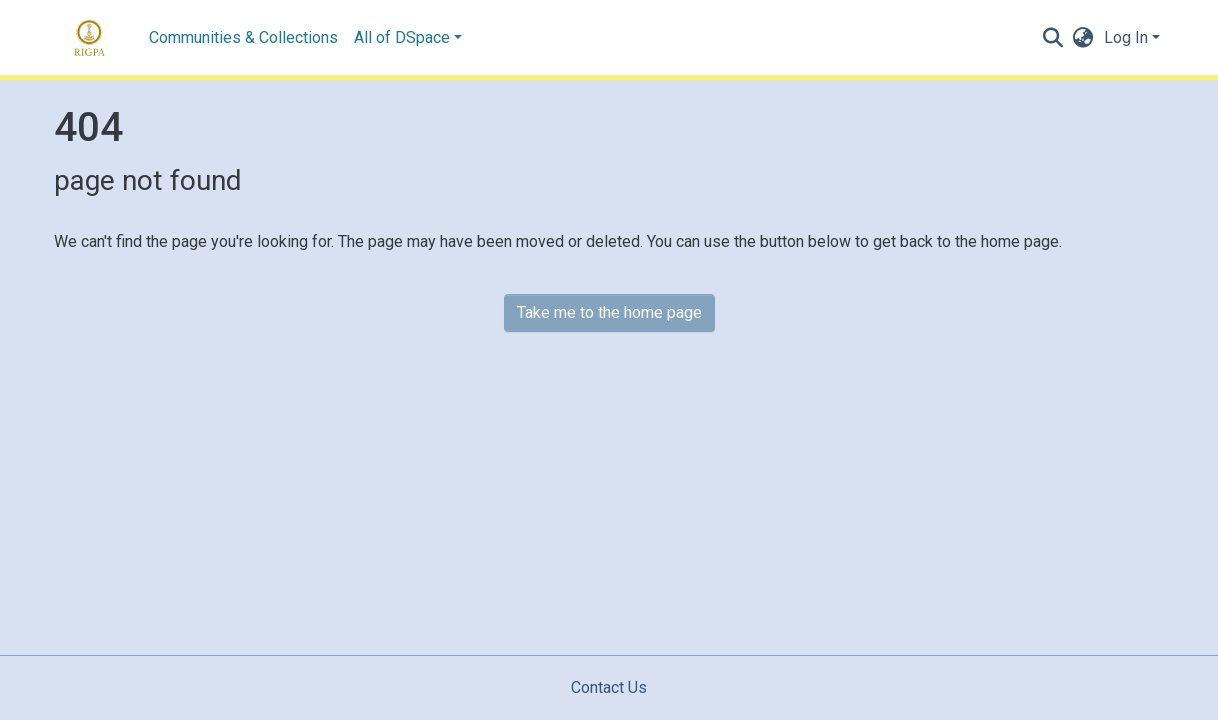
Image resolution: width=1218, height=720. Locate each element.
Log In (1126, 37)
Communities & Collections (243, 37)
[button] (1083, 38)
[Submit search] (1053, 38)
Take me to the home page (609, 312)
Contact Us (609, 687)
